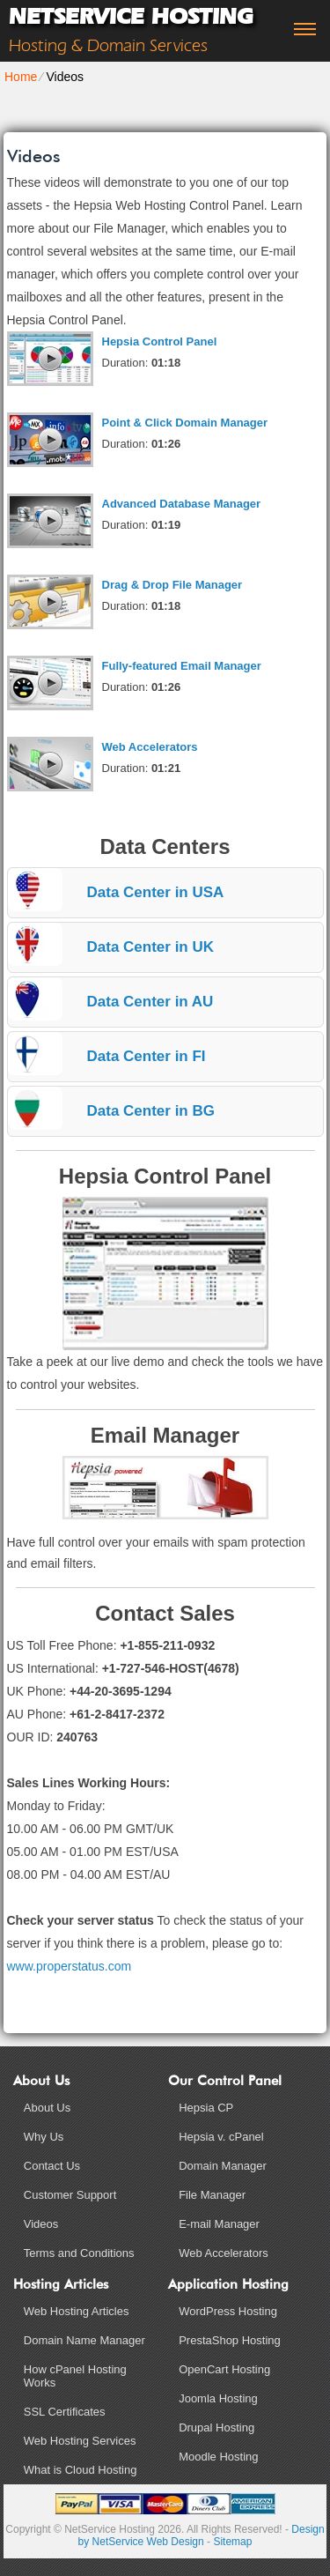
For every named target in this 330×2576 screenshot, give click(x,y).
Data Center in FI (146, 1056)
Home (20, 77)
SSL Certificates (65, 2411)
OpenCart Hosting (224, 2369)
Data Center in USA (155, 892)
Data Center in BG (151, 1110)
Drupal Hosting (216, 2427)
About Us (47, 2107)
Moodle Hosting (218, 2456)
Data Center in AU (150, 1001)
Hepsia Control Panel (159, 341)
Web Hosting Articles (76, 2311)
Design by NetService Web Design (201, 2535)
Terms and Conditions (79, 2253)
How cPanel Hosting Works (75, 2376)
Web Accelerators (150, 746)
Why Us (44, 2136)
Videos (41, 2224)
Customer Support (70, 2194)
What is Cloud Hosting (80, 2469)
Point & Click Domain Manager (185, 422)
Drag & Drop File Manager (172, 584)
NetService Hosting (131, 16)
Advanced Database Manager (181, 503)
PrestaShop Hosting (230, 2340)
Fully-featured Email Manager (181, 665)
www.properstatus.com (69, 1966)
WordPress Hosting (228, 2311)
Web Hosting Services (80, 2440)
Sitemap (232, 2541)
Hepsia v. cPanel (221, 2136)
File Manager (212, 2194)
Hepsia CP (206, 2107)
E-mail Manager (219, 2224)
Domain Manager (223, 2165)
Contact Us (52, 2165)
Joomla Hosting (218, 2398)
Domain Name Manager (84, 2340)
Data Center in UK (151, 947)
